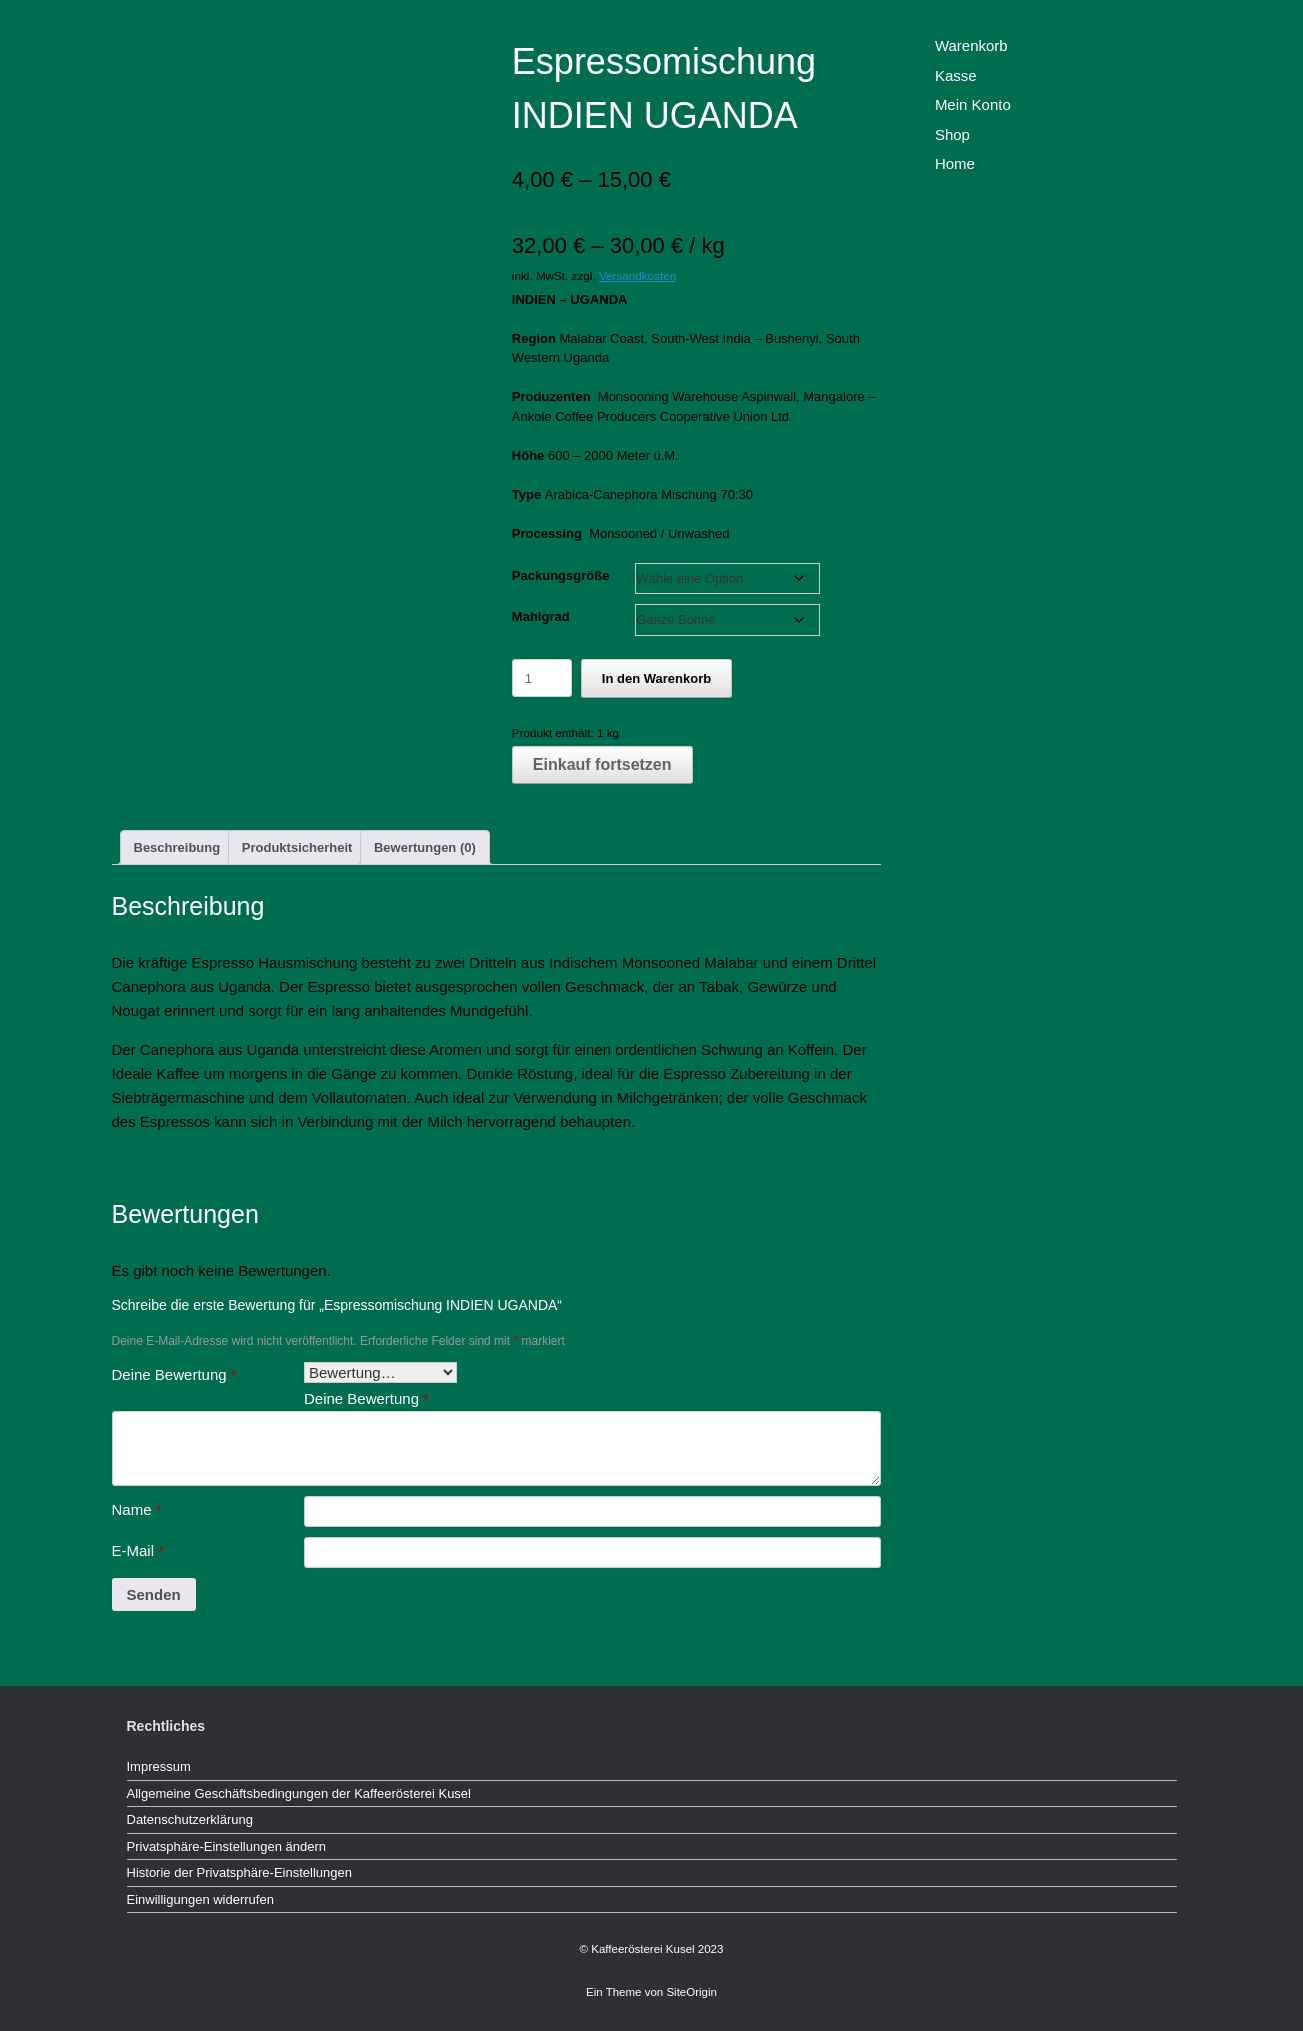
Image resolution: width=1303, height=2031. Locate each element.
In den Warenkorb (656, 678)
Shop (952, 134)
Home (955, 163)
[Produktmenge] (542, 678)
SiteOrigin (691, 1992)
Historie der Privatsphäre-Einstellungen (239, 1872)
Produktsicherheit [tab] (297, 847)
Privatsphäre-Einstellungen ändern (226, 1846)
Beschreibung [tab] (177, 847)
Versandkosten (637, 275)
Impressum (159, 1766)
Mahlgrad (541, 616)
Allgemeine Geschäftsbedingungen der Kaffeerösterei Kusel (299, 1793)
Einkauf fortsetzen (602, 764)
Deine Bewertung (174, 1374)
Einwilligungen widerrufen (200, 1899)
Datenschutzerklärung (190, 1819)
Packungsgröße (561, 575)
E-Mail (138, 1550)
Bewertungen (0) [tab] (425, 847)
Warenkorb (971, 45)
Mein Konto (973, 104)
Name (137, 1509)
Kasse (956, 75)
